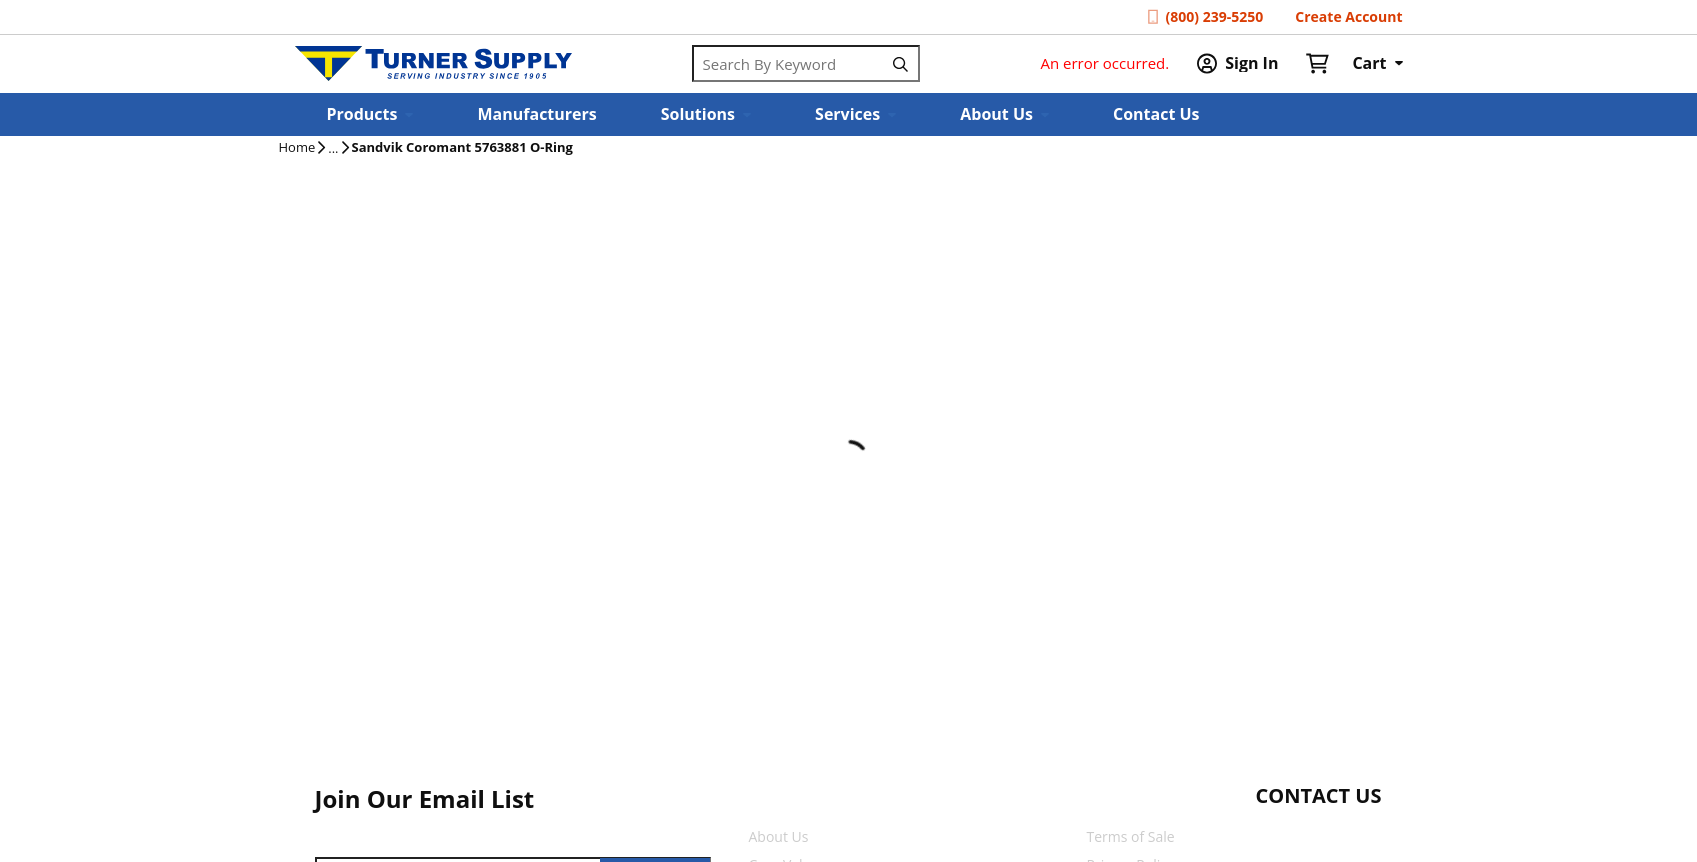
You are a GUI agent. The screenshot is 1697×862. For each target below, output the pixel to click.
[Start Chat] (1300, 835)
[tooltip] (333, 149)
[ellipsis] (333, 149)
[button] (370, 114)
